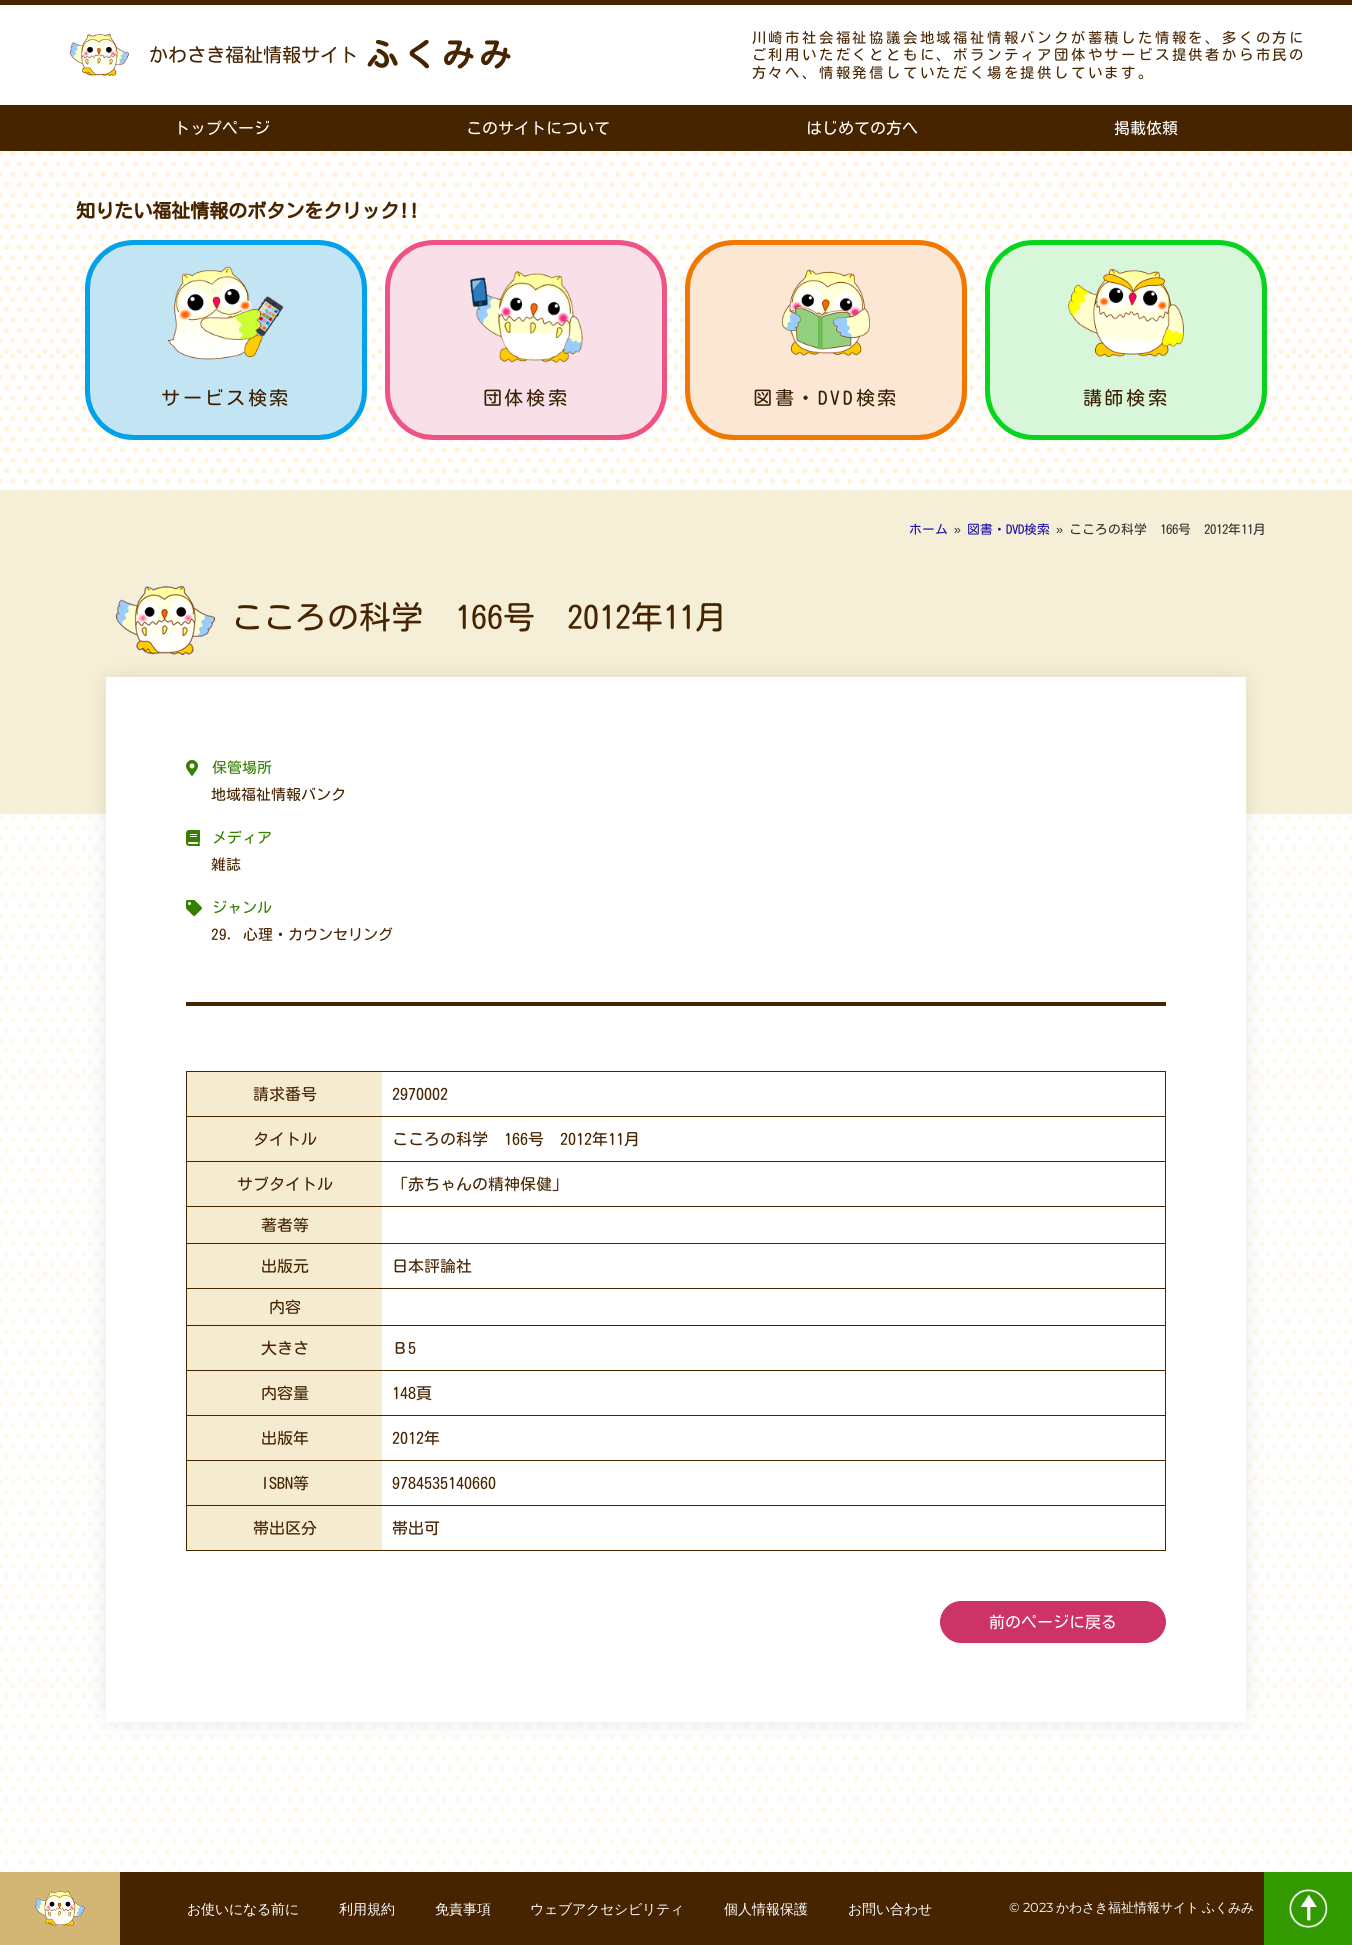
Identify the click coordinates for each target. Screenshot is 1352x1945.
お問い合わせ (890, 1909)
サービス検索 (226, 397)
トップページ (222, 128)
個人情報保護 (766, 1909)
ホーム (928, 529)
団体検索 (526, 397)
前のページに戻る (1053, 1622)
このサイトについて (538, 128)
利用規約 (366, 1909)
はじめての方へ (862, 128)
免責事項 (462, 1909)
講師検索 (1126, 397)
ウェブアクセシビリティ (607, 1909)
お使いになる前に (242, 1909)
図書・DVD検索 (826, 397)
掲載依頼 (1146, 128)
